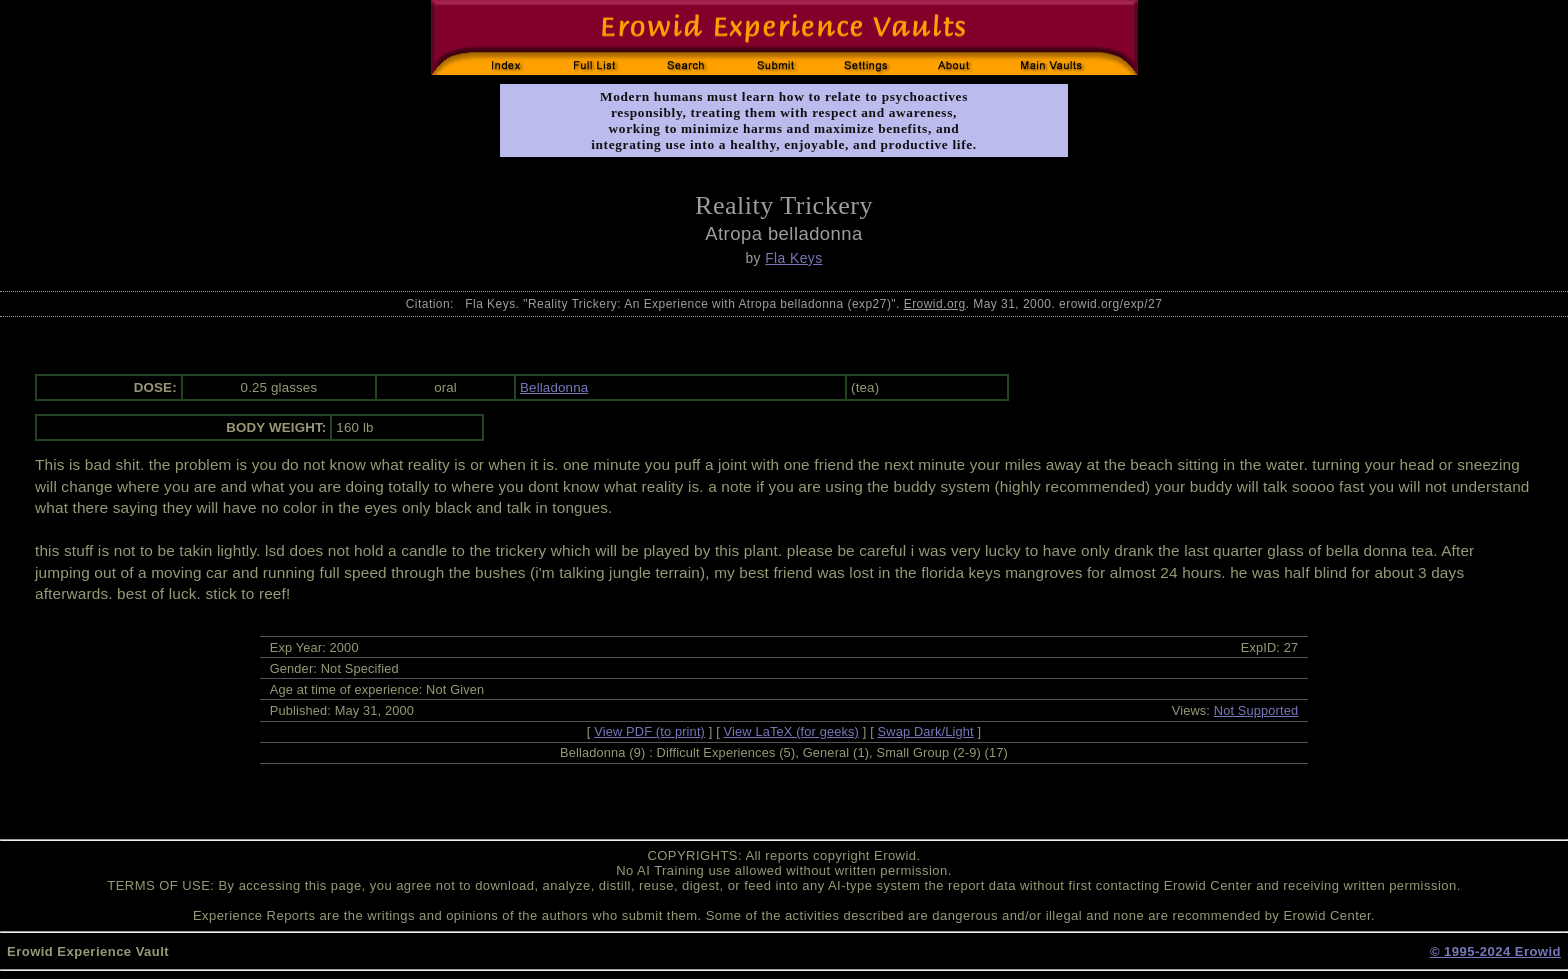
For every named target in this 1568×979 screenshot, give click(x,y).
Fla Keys (793, 258)
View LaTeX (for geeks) (791, 731)
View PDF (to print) (649, 731)
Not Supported (1256, 710)
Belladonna (554, 387)
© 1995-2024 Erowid (1495, 951)
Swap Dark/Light (926, 731)
